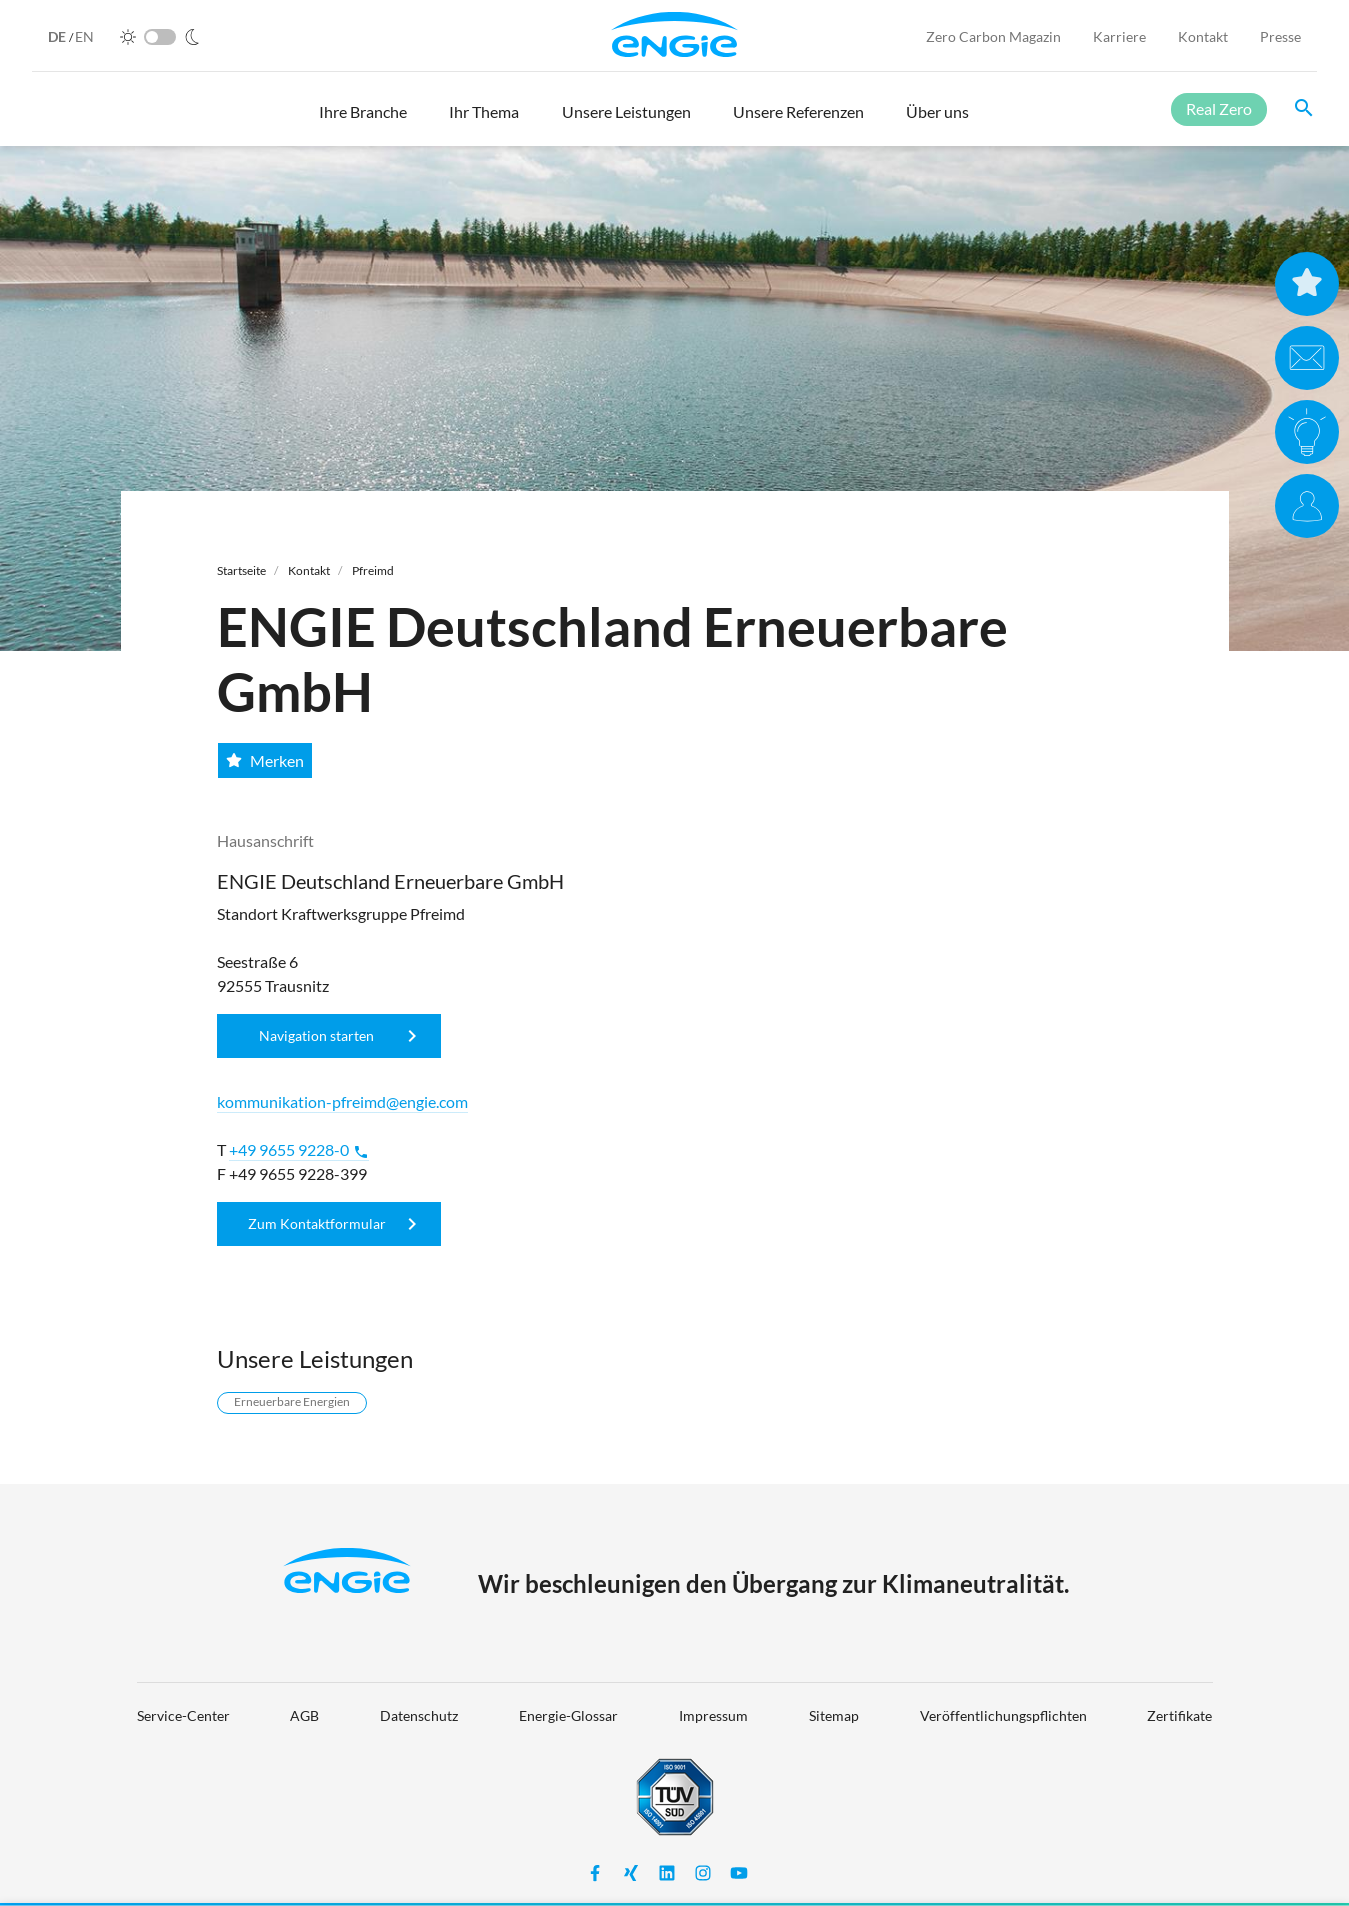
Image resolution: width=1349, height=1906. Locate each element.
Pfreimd (373, 570)
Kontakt (1203, 36)
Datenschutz (419, 1715)
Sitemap (834, 1715)
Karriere (1119, 36)
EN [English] (84, 36)
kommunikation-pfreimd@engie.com (342, 1101)
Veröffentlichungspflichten (1003, 1715)
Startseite (241, 570)
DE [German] (58, 36)
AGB (304, 1715)
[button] (363, 121)
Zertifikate (1179, 1715)
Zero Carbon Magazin (993, 36)
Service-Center (183, 1715)
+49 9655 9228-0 (299, 1150)
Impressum (713, 1715)
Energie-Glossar (568, 1715)
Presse (1280, 36)
